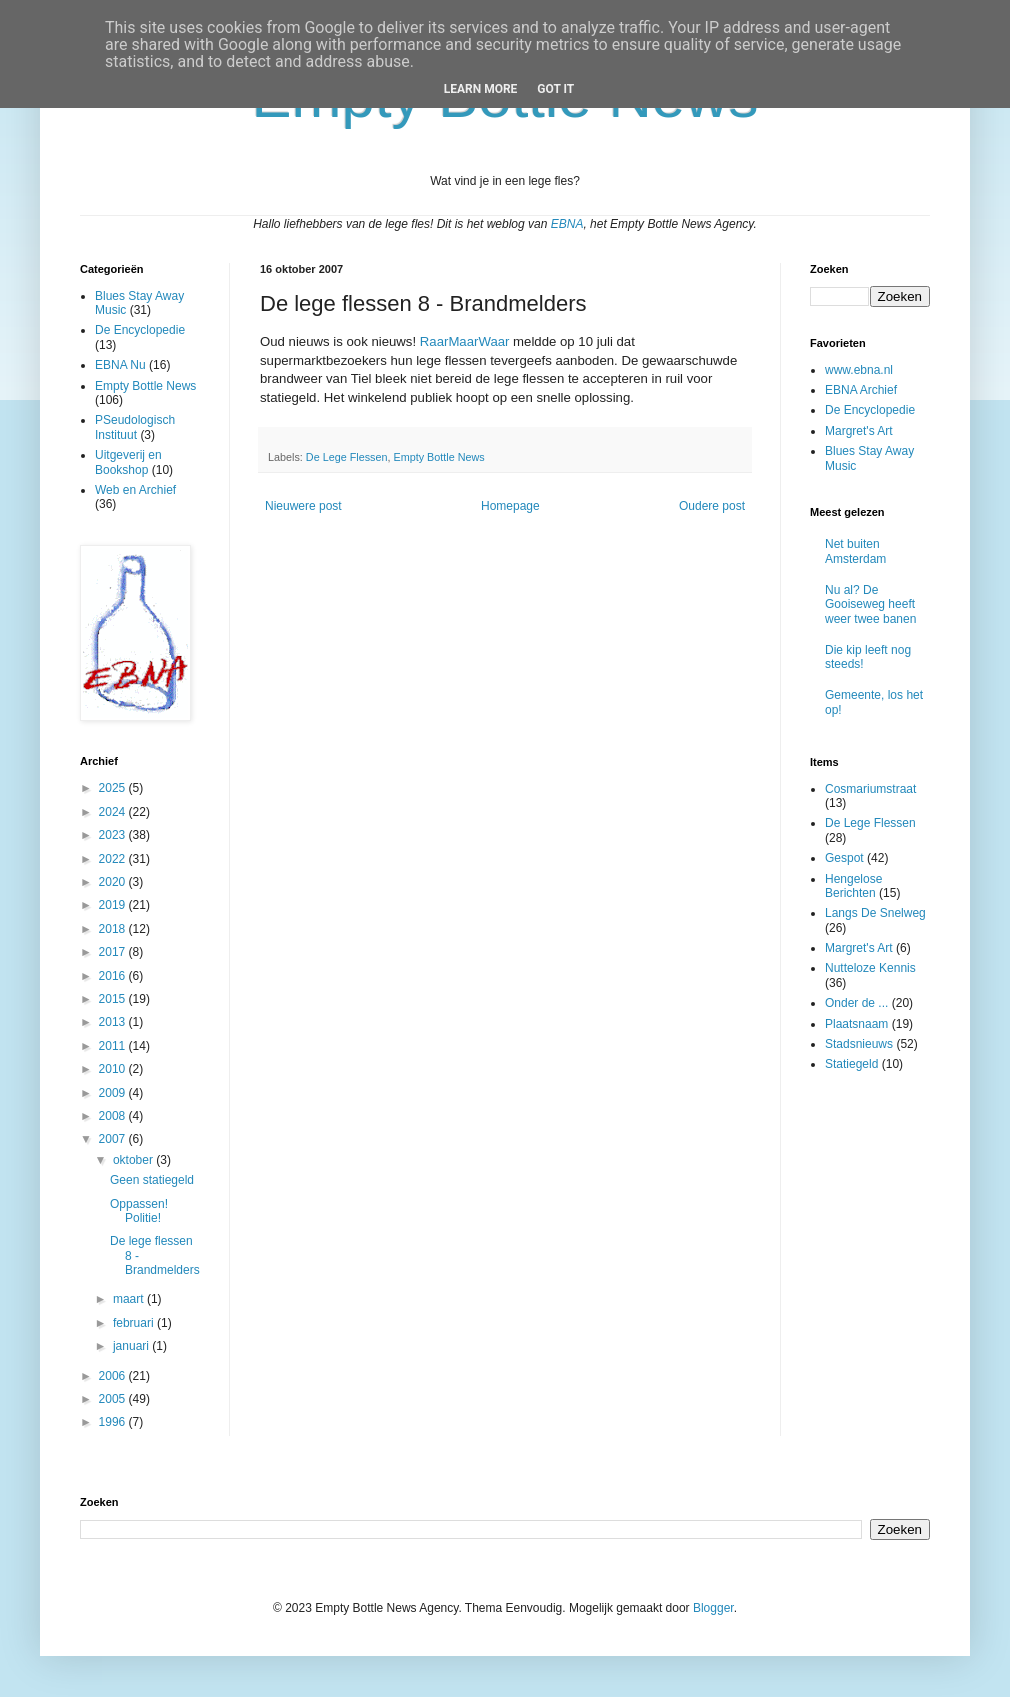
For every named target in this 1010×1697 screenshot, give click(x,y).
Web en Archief (135, 490)
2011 (114, 1046)
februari (135, 1323)
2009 (114, 1093)
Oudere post (712, 506)
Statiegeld (851, 1064)
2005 (114, 1399)
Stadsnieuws (859, 1044)
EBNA (567, 224)
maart (130, 1299)
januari (132, 1346)
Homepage (510, 506)
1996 (114, 1422)
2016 (114, 976)
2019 (114, 905)
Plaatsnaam (856, 1024)
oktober (134, 1160)
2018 (114, 929)
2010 (114, 1069)
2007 (114, 1139)
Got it (555, 89)
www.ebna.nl (859, 370)
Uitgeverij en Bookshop (128, 462)
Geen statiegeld (152, 1180)
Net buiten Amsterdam (855, 551)
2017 (114, 952)
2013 (114, 1022)
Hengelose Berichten (853, 886)
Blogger (713, 1608)
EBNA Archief (861, 390)
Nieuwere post (303, 506)
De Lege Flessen (347, 457)
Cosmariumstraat (870, 789)
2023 (114, 835)
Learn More (481, 89)
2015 (114, 999)
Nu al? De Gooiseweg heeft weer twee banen (870, 604)
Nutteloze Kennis (870, 968)
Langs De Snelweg (875, 913)
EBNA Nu (120, 365)
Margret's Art (859, 431)
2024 (114, 812)
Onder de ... (856, 1003)
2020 (114, 882)
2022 (114, 859)
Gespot (844, 858)
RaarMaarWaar (465, 341)
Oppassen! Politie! (139, 1211)
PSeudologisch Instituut (135, 427)
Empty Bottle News (438, 457)
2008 (114, 1116)
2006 (114, 1376)
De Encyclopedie (140, 330)
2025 (114, 788)
